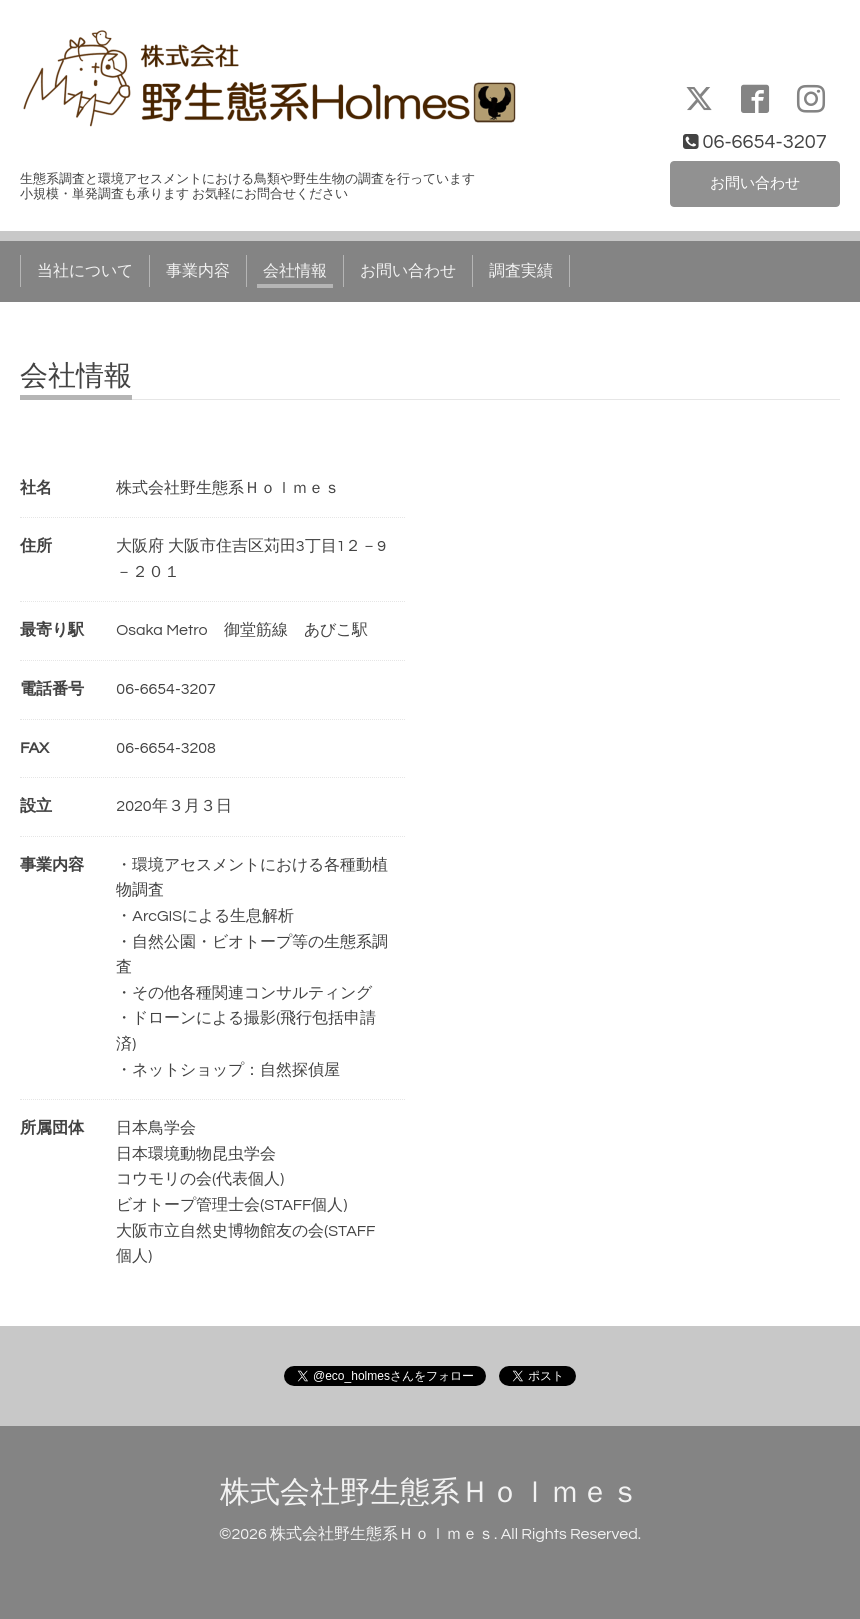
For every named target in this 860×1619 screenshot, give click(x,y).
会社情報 (295, 271)
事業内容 (198, 271)
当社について (85, 271)
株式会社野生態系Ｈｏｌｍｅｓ (430, 1492)
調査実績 (521, 271)
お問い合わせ (755, 183)
